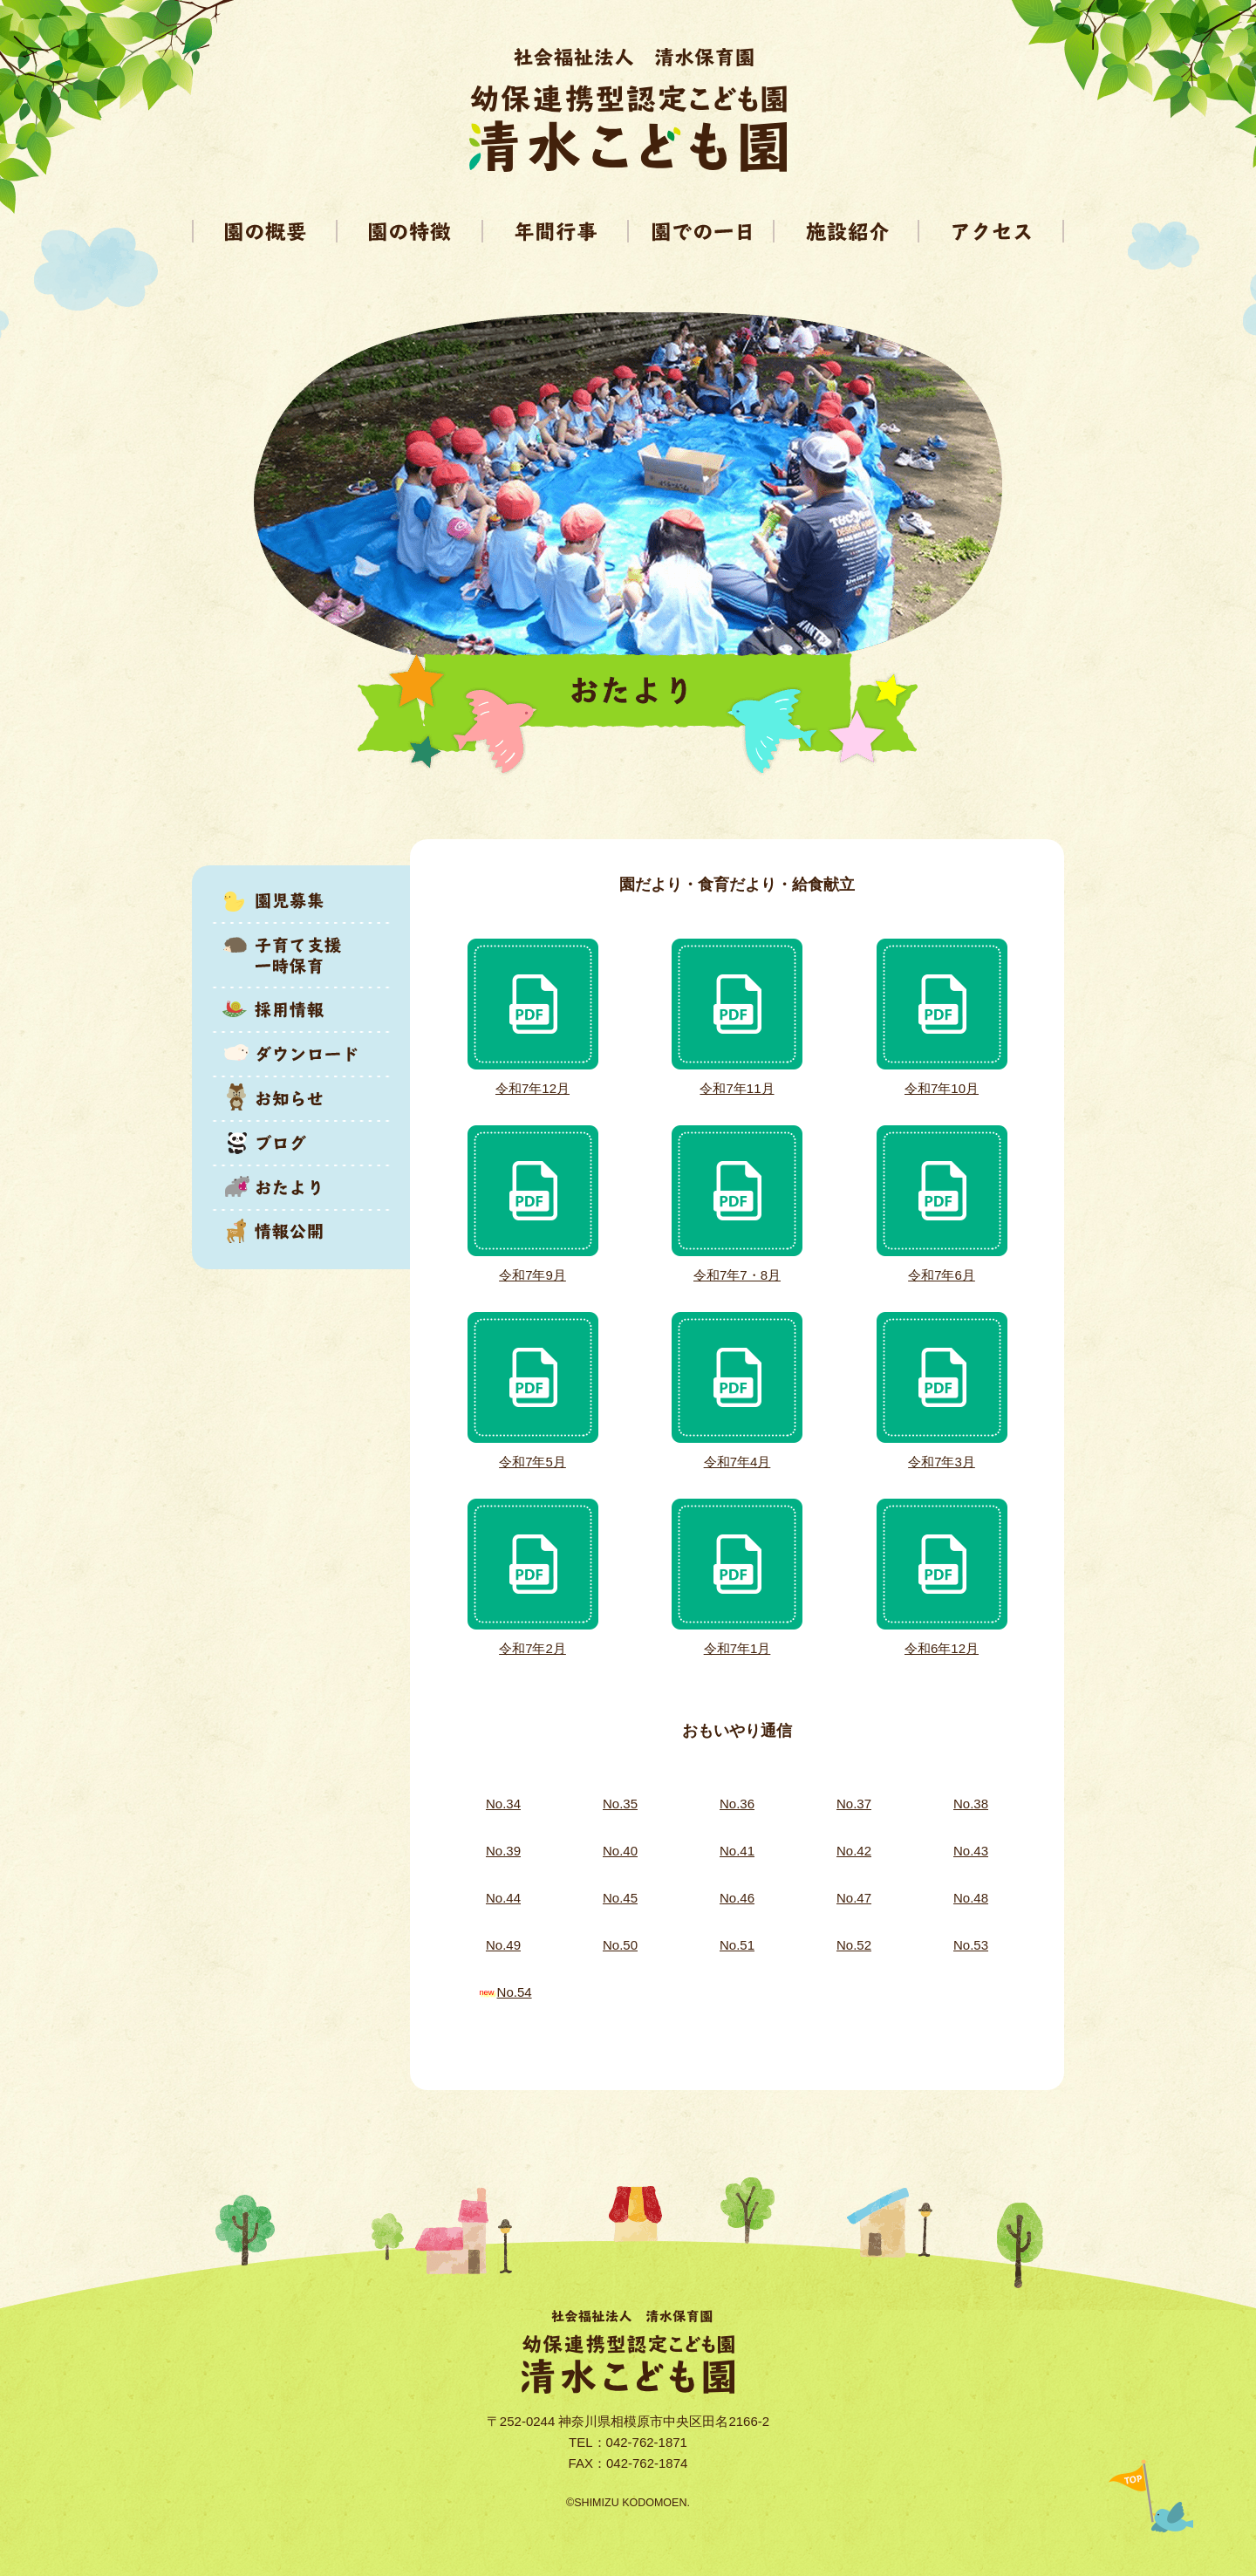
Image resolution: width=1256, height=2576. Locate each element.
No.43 (970, 1850)
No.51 (737, 1944)
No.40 (620, 1850)
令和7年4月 (737, 1461)
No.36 (737, 1803)
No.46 (737, 1897)
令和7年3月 (941, 1461)
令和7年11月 (737, 1088)
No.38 (970, 1803)
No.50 (620, 1944)
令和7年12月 (532, 1088)
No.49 (503, 1944)
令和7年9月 (532, 1275)
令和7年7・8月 (737, 1275)
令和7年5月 (532, 1461)
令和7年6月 (941, 1275)
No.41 (737, 1850)
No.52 (853, 1944)
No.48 (970, 1897)
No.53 (970, 1944)
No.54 (514, 1992)
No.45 (620, 1897)
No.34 (503, 1803)
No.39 (503, 1850)
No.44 (503, 1897)
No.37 (853, 1803)
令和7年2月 (532, 1648)
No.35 (620, 1803)
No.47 (853, 1897)
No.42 (853, 1850)
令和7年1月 (737, 1648)
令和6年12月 (941, 1648)
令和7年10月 (941, 1088)
